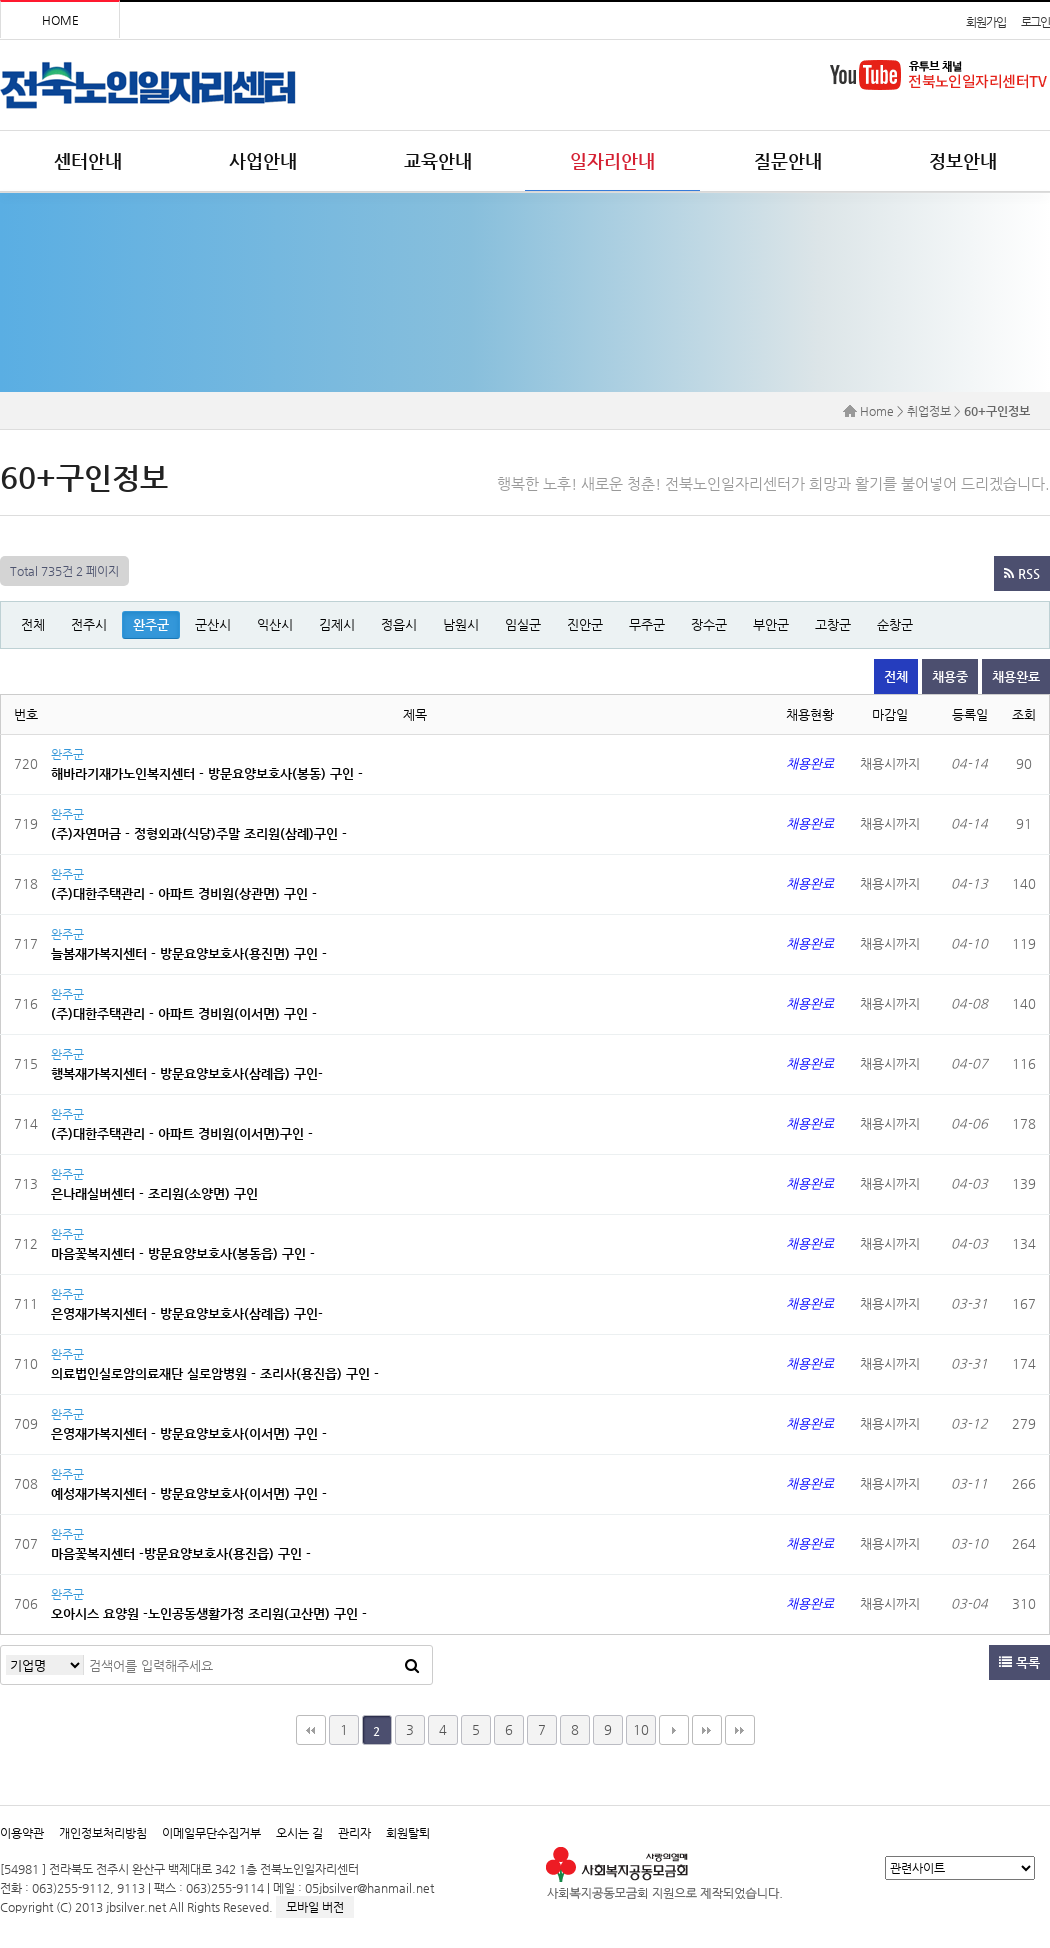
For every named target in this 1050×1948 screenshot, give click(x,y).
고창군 (833, 624)
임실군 (523, 624)
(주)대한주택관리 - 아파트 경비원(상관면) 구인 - (184, 893)
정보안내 (963, 160)
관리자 (354, 1833)
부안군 (771, 624)
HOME (60, 20)
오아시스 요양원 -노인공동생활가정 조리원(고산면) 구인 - (209, 1613)
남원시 (461, 624)
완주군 (151, 624)
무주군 (647, 624)
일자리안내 (612, 160)
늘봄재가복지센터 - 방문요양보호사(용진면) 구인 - (189, 953)
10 (641, 1729)
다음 (674, 1730)
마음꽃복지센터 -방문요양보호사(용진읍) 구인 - (181, 1553)
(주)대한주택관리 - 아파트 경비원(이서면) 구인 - (184, 1013)
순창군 (895, 624)
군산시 (213, 624)
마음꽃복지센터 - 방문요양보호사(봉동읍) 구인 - (183, 1253)
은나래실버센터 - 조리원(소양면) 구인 (154, 1193)
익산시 (275, 624)
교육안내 (438, 160)
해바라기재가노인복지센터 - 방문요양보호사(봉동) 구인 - (207, 773)
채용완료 (1016, 676)
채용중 (950, 676)
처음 (311, 1730)
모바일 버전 (315, 1907)
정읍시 (399, 624)
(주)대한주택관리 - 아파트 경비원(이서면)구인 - (182, 1133)
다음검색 (740, 1730)
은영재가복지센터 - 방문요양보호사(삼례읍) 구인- (187, 1313)
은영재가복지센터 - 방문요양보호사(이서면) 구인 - (189, 1433)
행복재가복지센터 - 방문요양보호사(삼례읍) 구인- (187, 1073)
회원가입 (985, 22)
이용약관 (22, 1833)
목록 (1019, 1662)
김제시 (337, 624)
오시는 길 (299, 1833)
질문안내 (788, 160)
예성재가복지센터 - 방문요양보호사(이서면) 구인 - (189, 1493)
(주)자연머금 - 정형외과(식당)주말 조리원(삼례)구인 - (199, 833)
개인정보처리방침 (103, 1833)
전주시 (89, 624)
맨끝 (707, 1730)
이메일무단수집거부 (211, 1833)
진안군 (585, 624)
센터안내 (88, 160)
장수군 (709, 624)
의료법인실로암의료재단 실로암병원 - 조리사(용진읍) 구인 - (215, 1373)
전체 (33, 624)
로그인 (1035, 22)
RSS (1022, 573)
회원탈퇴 (408, 1833)
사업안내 (263, 160)
